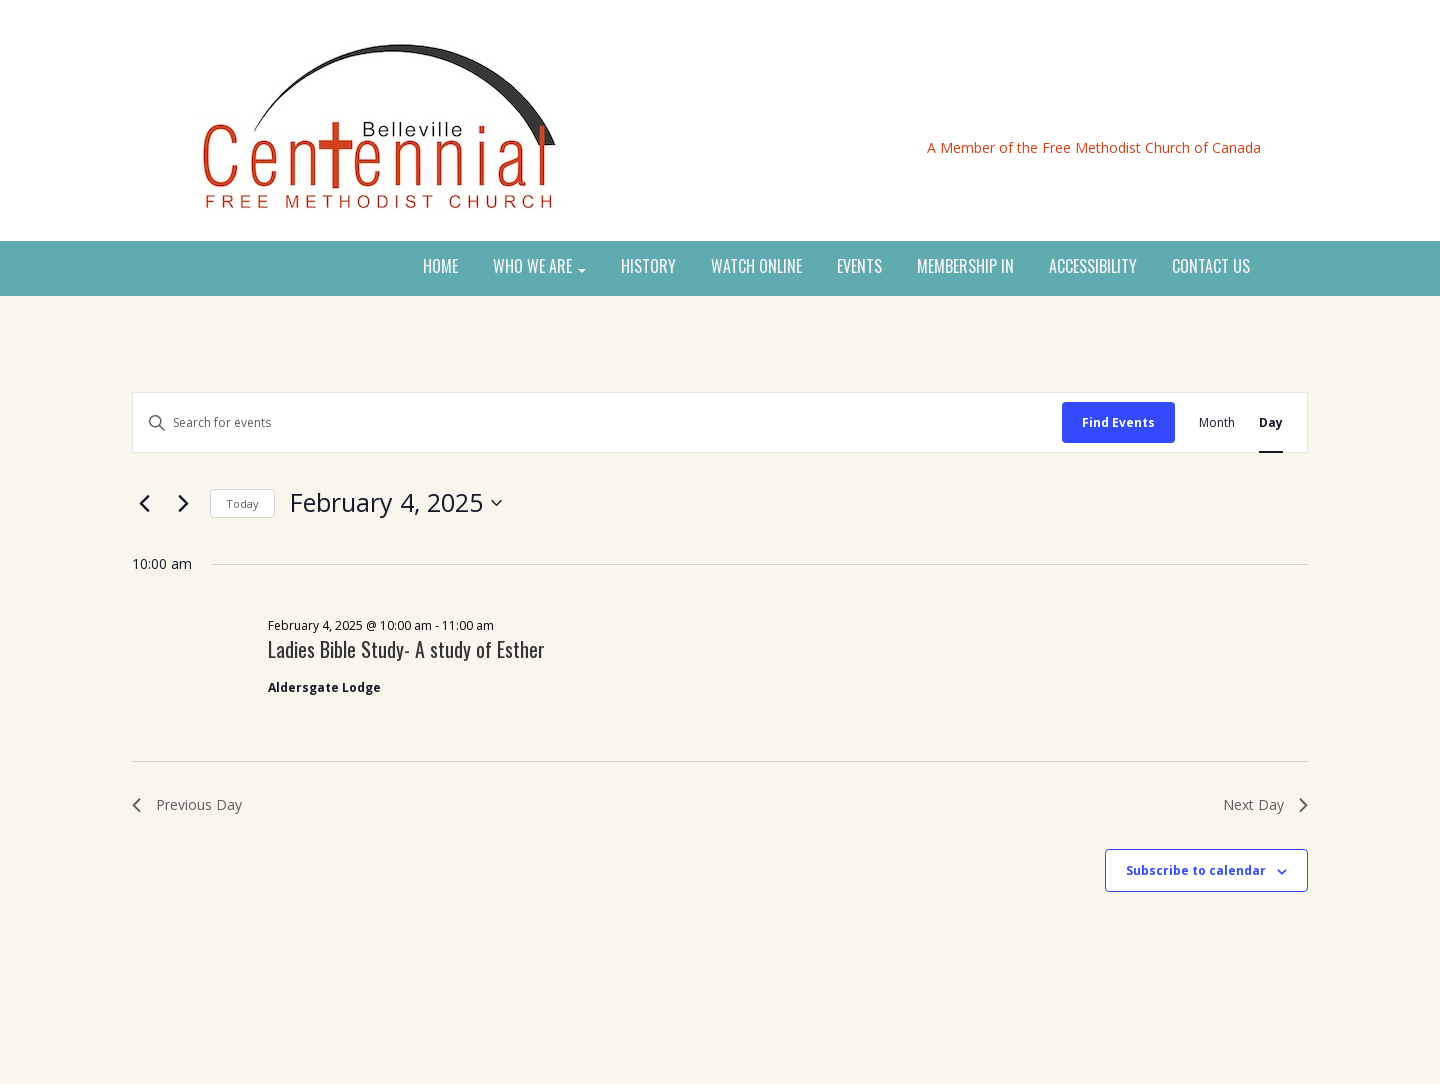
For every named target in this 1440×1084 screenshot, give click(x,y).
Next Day (1265, 804)
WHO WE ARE (539, 267)
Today (242, 503)
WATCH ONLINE (756, 267)
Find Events (1118, 422)
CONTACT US (1211, 267)
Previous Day (187, 804)
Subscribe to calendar (1196, 870)
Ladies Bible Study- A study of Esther (406, 649)
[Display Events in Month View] (1217, 422)
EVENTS (859, 267)
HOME (440, 267)
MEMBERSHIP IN (965, 267)
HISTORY (648, 267)
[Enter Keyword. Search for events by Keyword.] (597, 422)
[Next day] (183, 503)
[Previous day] (144, 503)
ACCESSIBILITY (1093, 267)
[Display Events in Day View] (1271, 422)
